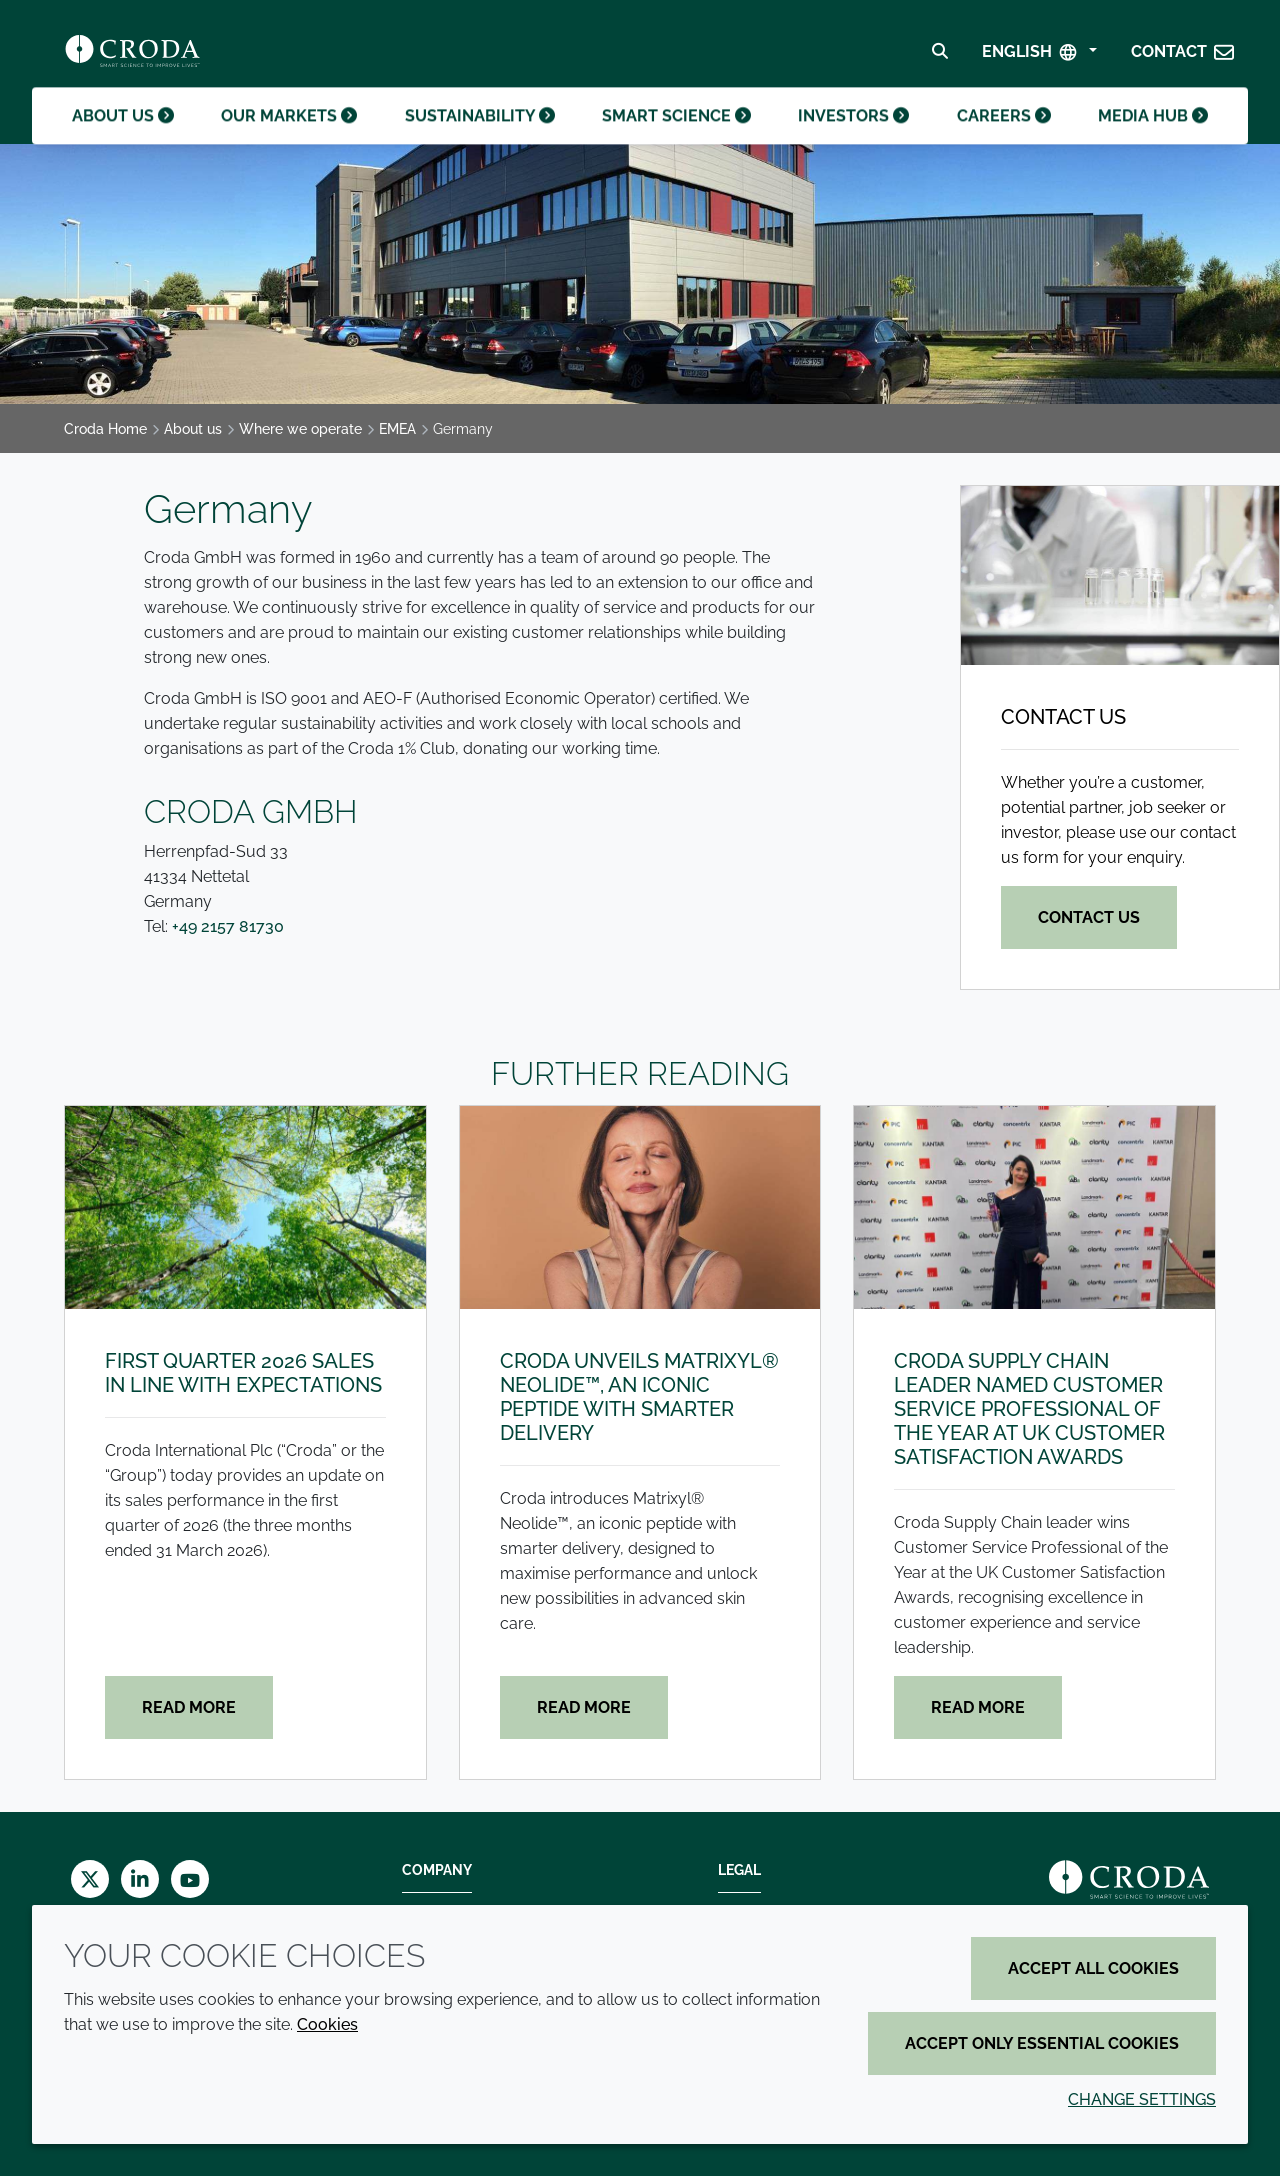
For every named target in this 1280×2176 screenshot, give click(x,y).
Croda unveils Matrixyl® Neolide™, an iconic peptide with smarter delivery (639, 1397)
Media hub (1153, 138)
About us (123, 138)
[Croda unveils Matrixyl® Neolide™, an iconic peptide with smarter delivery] (640, 1207)
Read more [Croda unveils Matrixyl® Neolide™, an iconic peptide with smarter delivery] (584, 1707)
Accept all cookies (1093, 1968)
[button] (1183, 56)
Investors (853, 138)
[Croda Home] (132, 56)
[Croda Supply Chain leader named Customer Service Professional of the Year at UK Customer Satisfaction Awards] (1034, 1207)
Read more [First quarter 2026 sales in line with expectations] (189, 1707)
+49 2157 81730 (228, 926)
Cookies (327, 2024)
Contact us (1063, 717)
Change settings (1142, 2099)
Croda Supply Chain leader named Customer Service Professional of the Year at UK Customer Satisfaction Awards (1029, 1409)
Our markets (289, 138)
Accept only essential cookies (1042, 2043)
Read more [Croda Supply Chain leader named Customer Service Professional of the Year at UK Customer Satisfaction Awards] (978, 1707)
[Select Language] (1039, 56)
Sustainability (480, 138)
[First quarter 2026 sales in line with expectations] (245, 1207)
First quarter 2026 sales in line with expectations (243, 1373)
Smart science (676, 138)
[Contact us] (1120, 575)
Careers (1004, 138)
